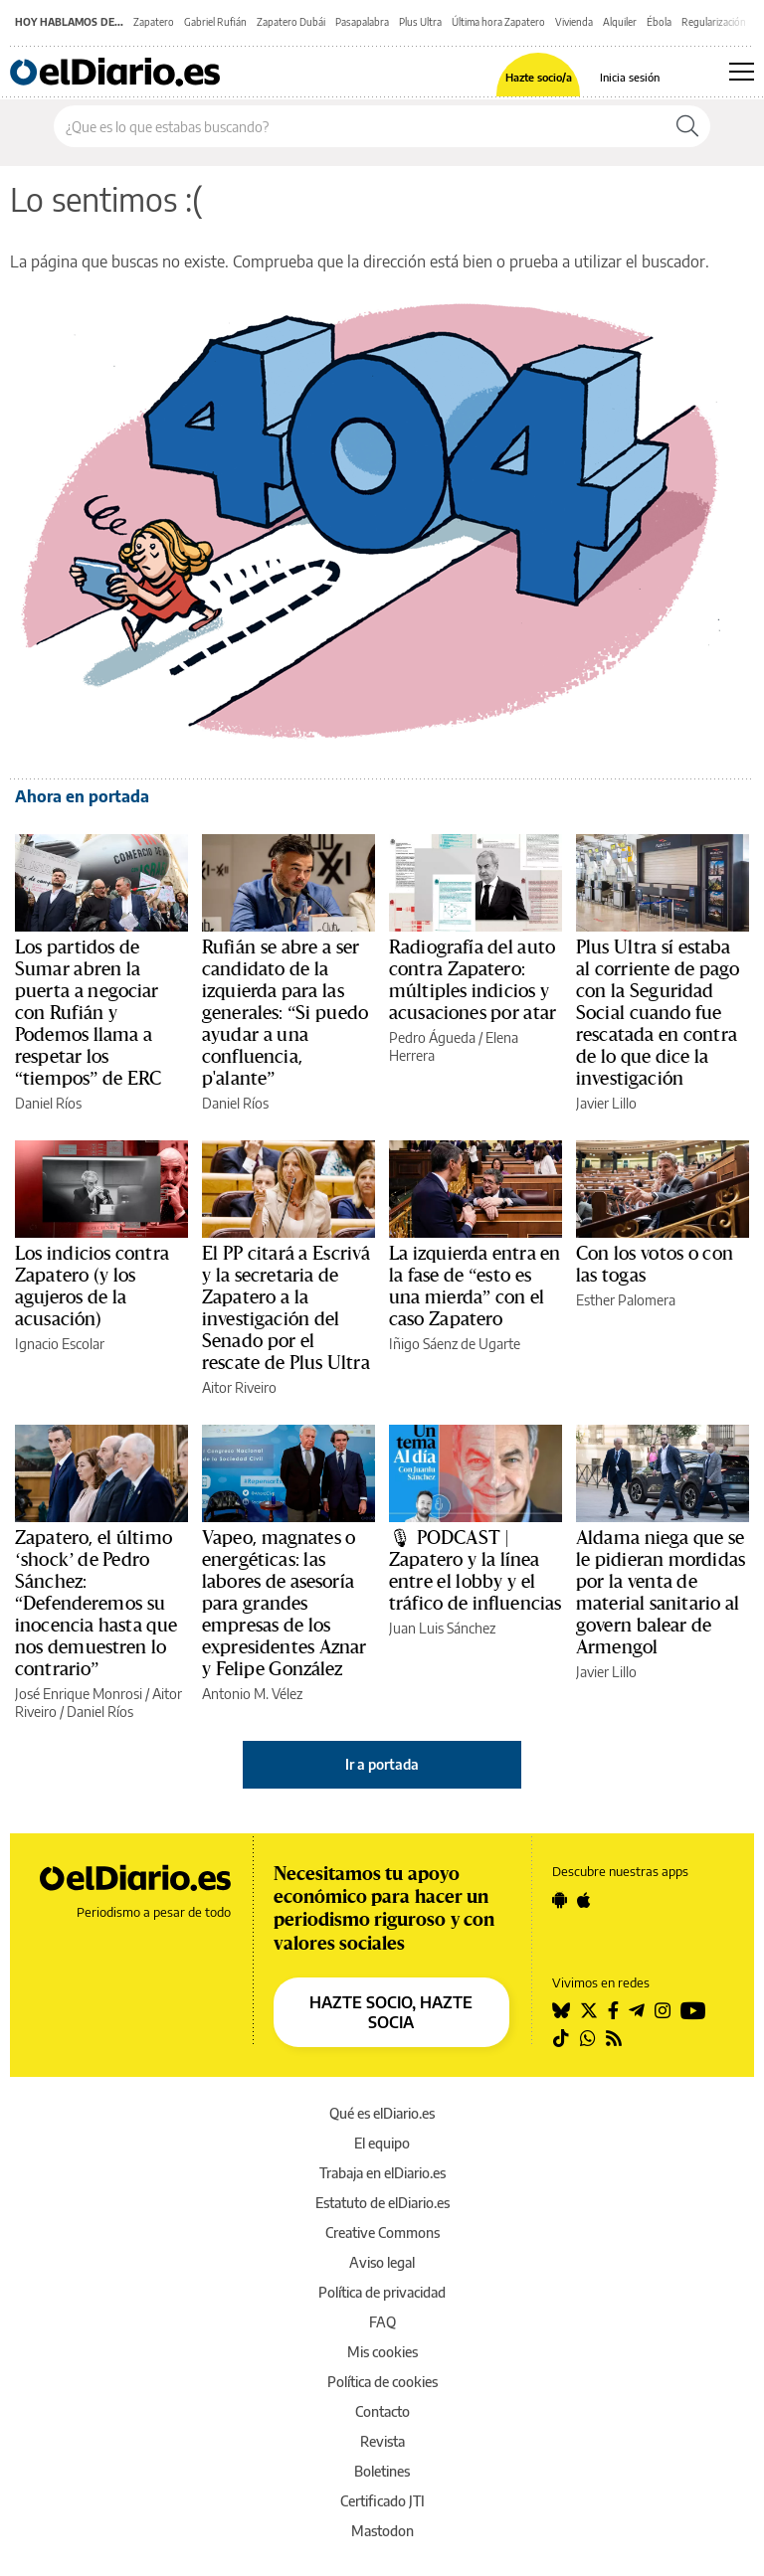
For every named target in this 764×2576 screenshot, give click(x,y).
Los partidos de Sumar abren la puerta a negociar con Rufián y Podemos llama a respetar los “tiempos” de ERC (88, 1013)
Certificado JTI (382, 2500)
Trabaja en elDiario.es (382, 2172)
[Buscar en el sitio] (360, 126)
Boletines (382, 2471)
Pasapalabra (362, 22)
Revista (382, 2441)
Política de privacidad (382, 2292)
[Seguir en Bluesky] (561, 2010)
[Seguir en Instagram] (662, 2010)
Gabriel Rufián (215, 22)
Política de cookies (382, 2381)
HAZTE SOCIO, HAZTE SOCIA (391, 2012)
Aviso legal (382, 2262)
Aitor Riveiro (239, 1387)
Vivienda (574, 22)
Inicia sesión (630, 77)
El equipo (382, 2143)
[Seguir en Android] (559, 1900)
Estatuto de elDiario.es (382, 2202)
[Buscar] (687, 126)
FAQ (382, 2322)
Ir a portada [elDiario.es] (382, 1764)
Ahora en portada (82, 796)
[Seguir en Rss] (614, 2038)
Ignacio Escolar (59, 1343)
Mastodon (382, 2530)
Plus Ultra (420, 22)
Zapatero (153, 22)
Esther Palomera (625, 1299)
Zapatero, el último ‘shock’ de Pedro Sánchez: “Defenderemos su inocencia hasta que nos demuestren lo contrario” (96, 1603)
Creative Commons (382, 2232)
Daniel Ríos (48, 1103)
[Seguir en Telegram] (637, 2010)
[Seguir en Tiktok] (561, 2038)
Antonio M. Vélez (252, 1693)
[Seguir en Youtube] (693, 2010)
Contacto (382, 2411)
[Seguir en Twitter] (589, 2010)
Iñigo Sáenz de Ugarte (454, 1343)
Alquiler (620, 22)
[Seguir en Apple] (584, 1900)
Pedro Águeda (432, 1037)
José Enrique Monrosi (78, 1693)
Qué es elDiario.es (382, 2113)
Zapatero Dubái (291, 22)
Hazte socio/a (538, 77)
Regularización (713, 22)
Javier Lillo (606, 1103)
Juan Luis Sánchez (442, 1628)
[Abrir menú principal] (741, 72)
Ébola (659, 22)
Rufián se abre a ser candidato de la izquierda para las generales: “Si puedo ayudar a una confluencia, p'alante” (285, 1013)
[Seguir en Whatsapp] (588, 2038)
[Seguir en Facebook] (613, 2010)
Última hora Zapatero (498, 22)
